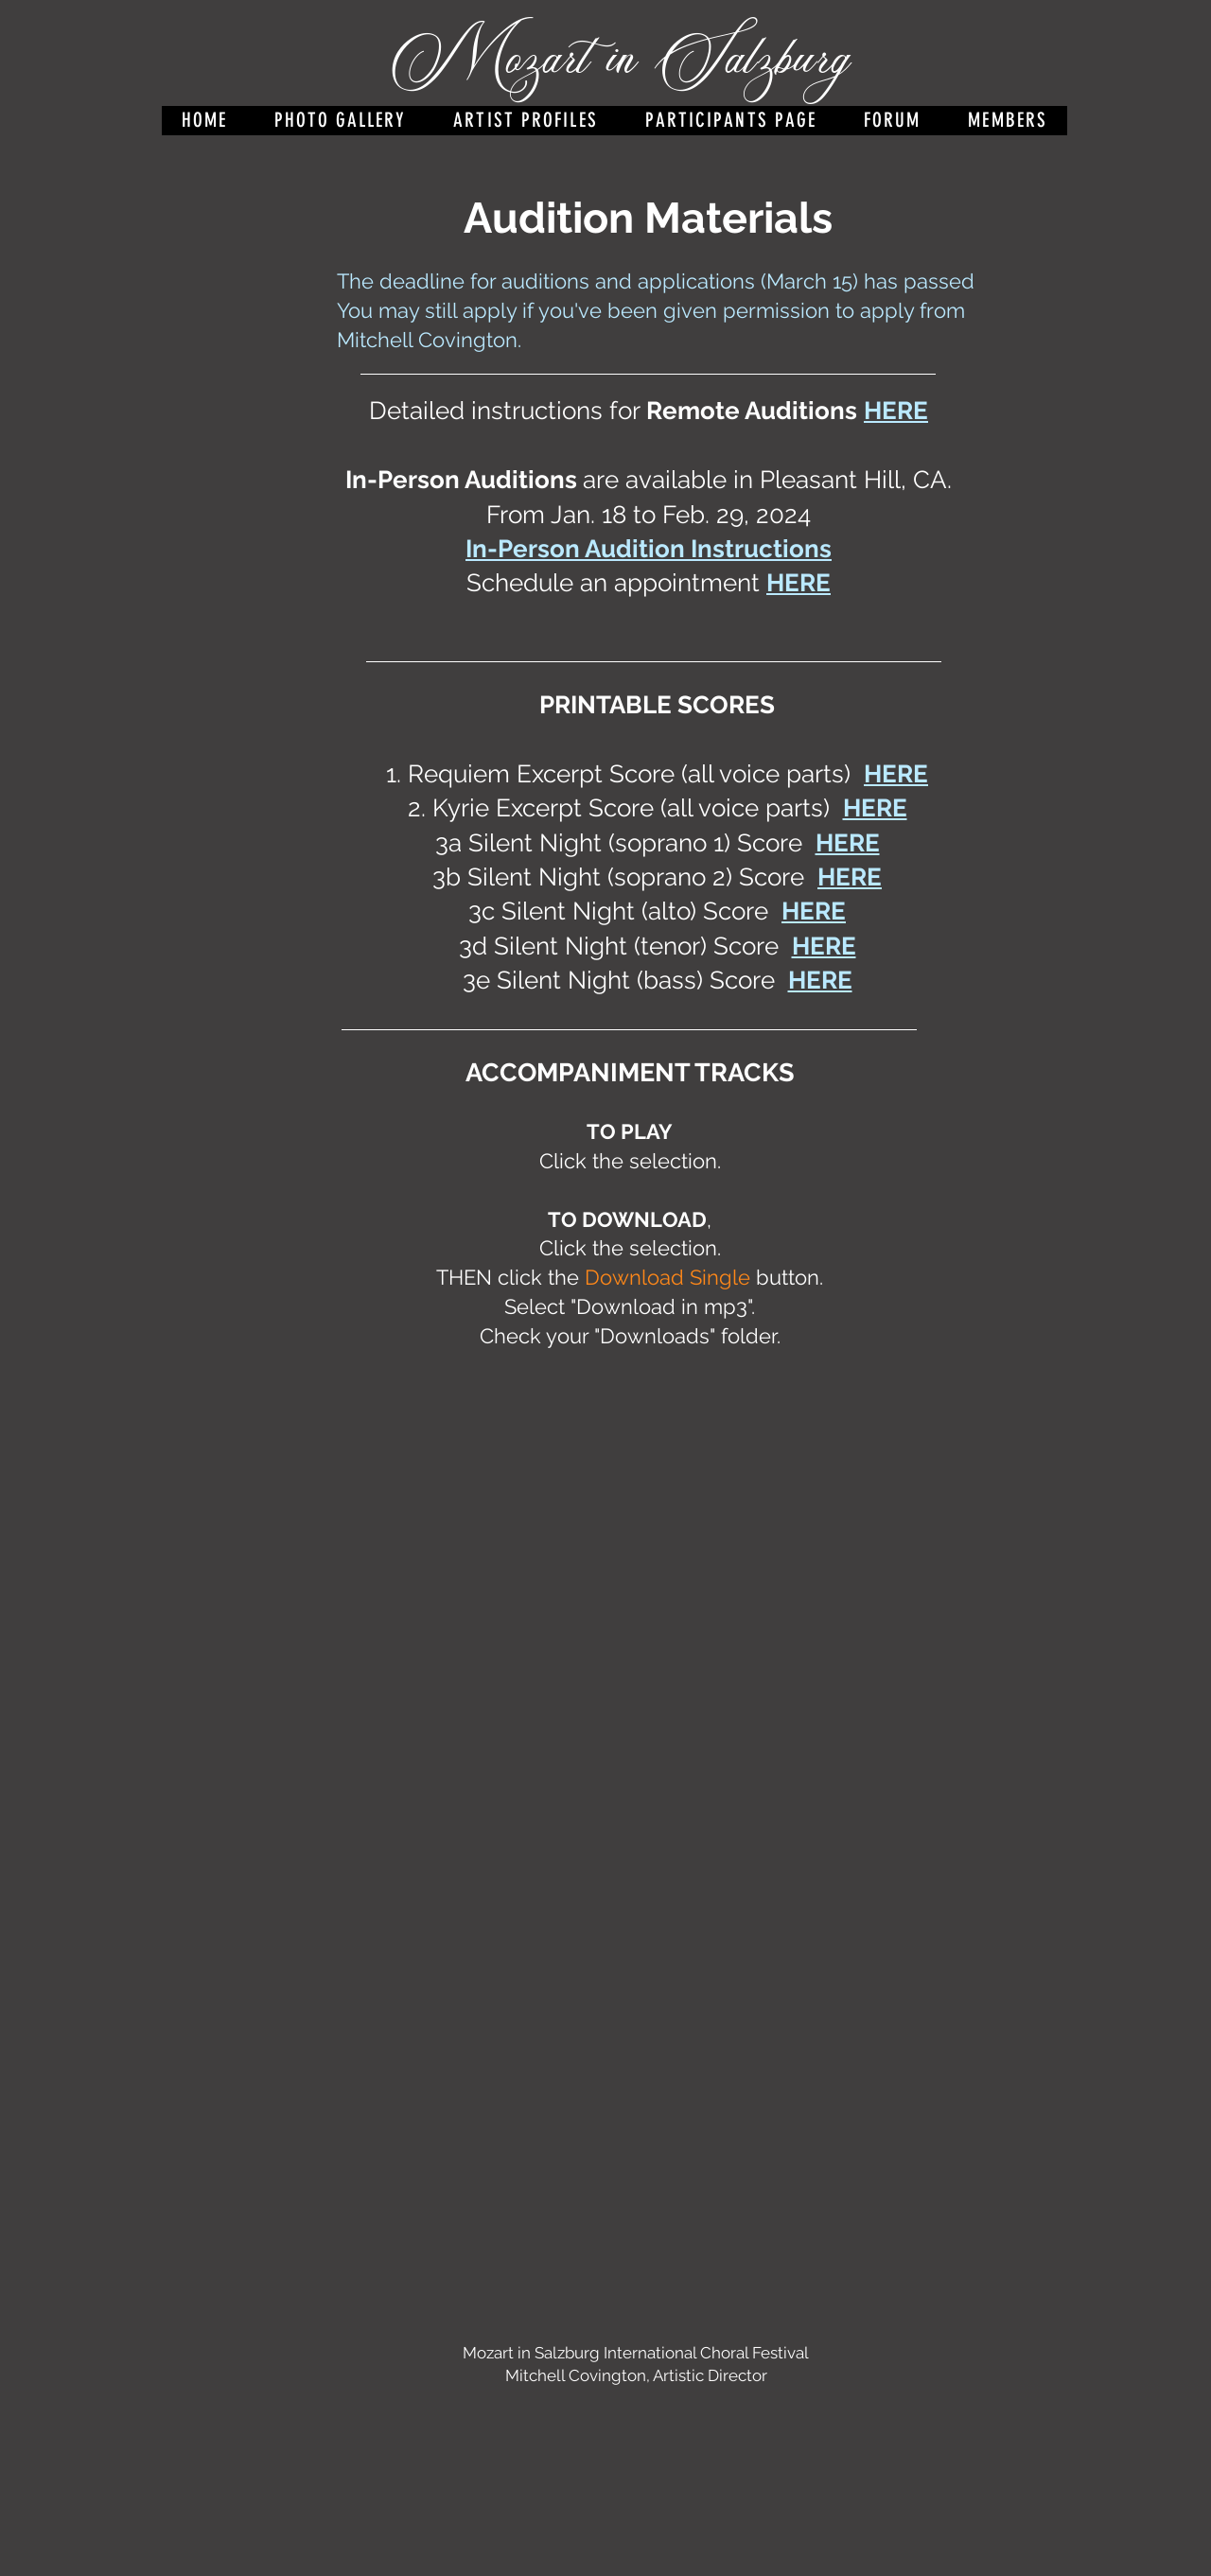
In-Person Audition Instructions (648, 548)
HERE (798, 583)
